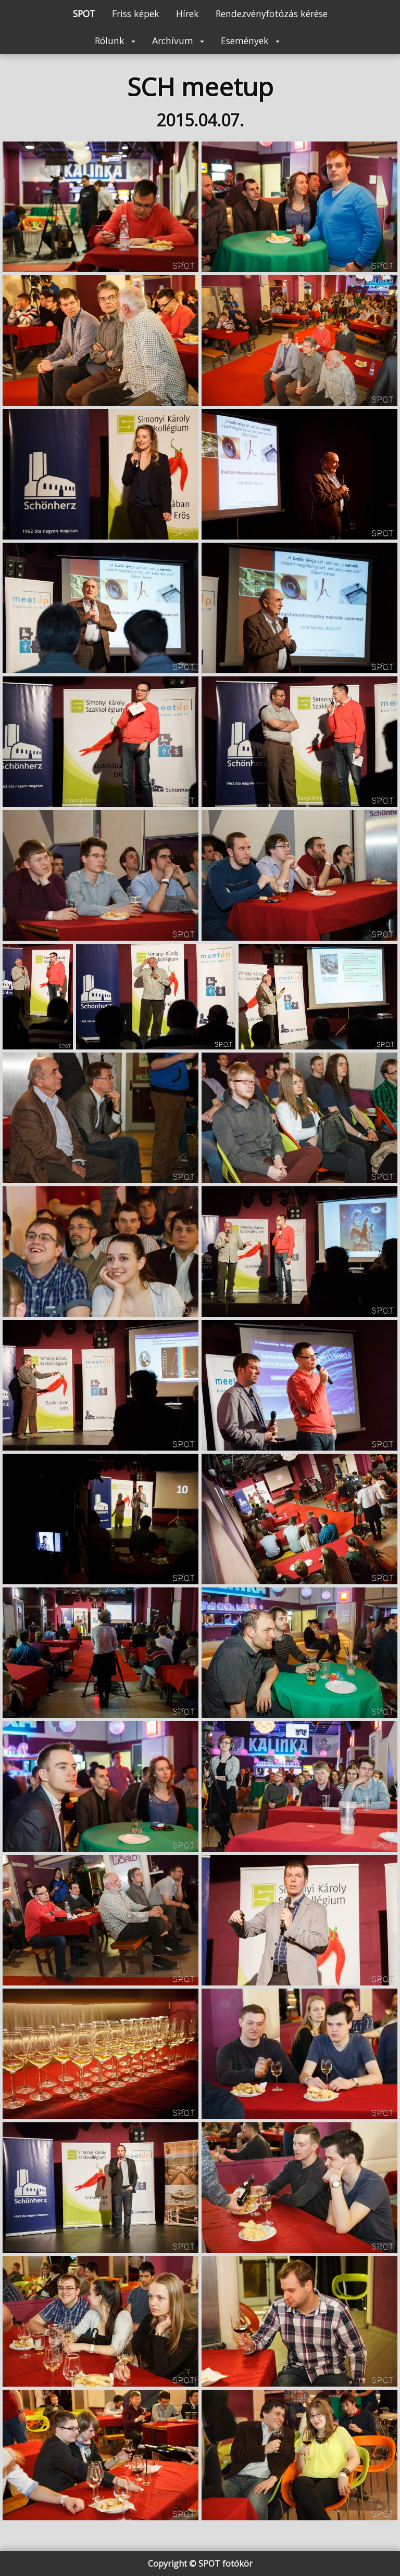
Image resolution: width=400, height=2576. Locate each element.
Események (250, 40)
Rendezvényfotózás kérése (272, 13)
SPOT (84, 13)
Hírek (187, 13)
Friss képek (135, 13)
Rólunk (115, 40)
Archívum (178, 40)
